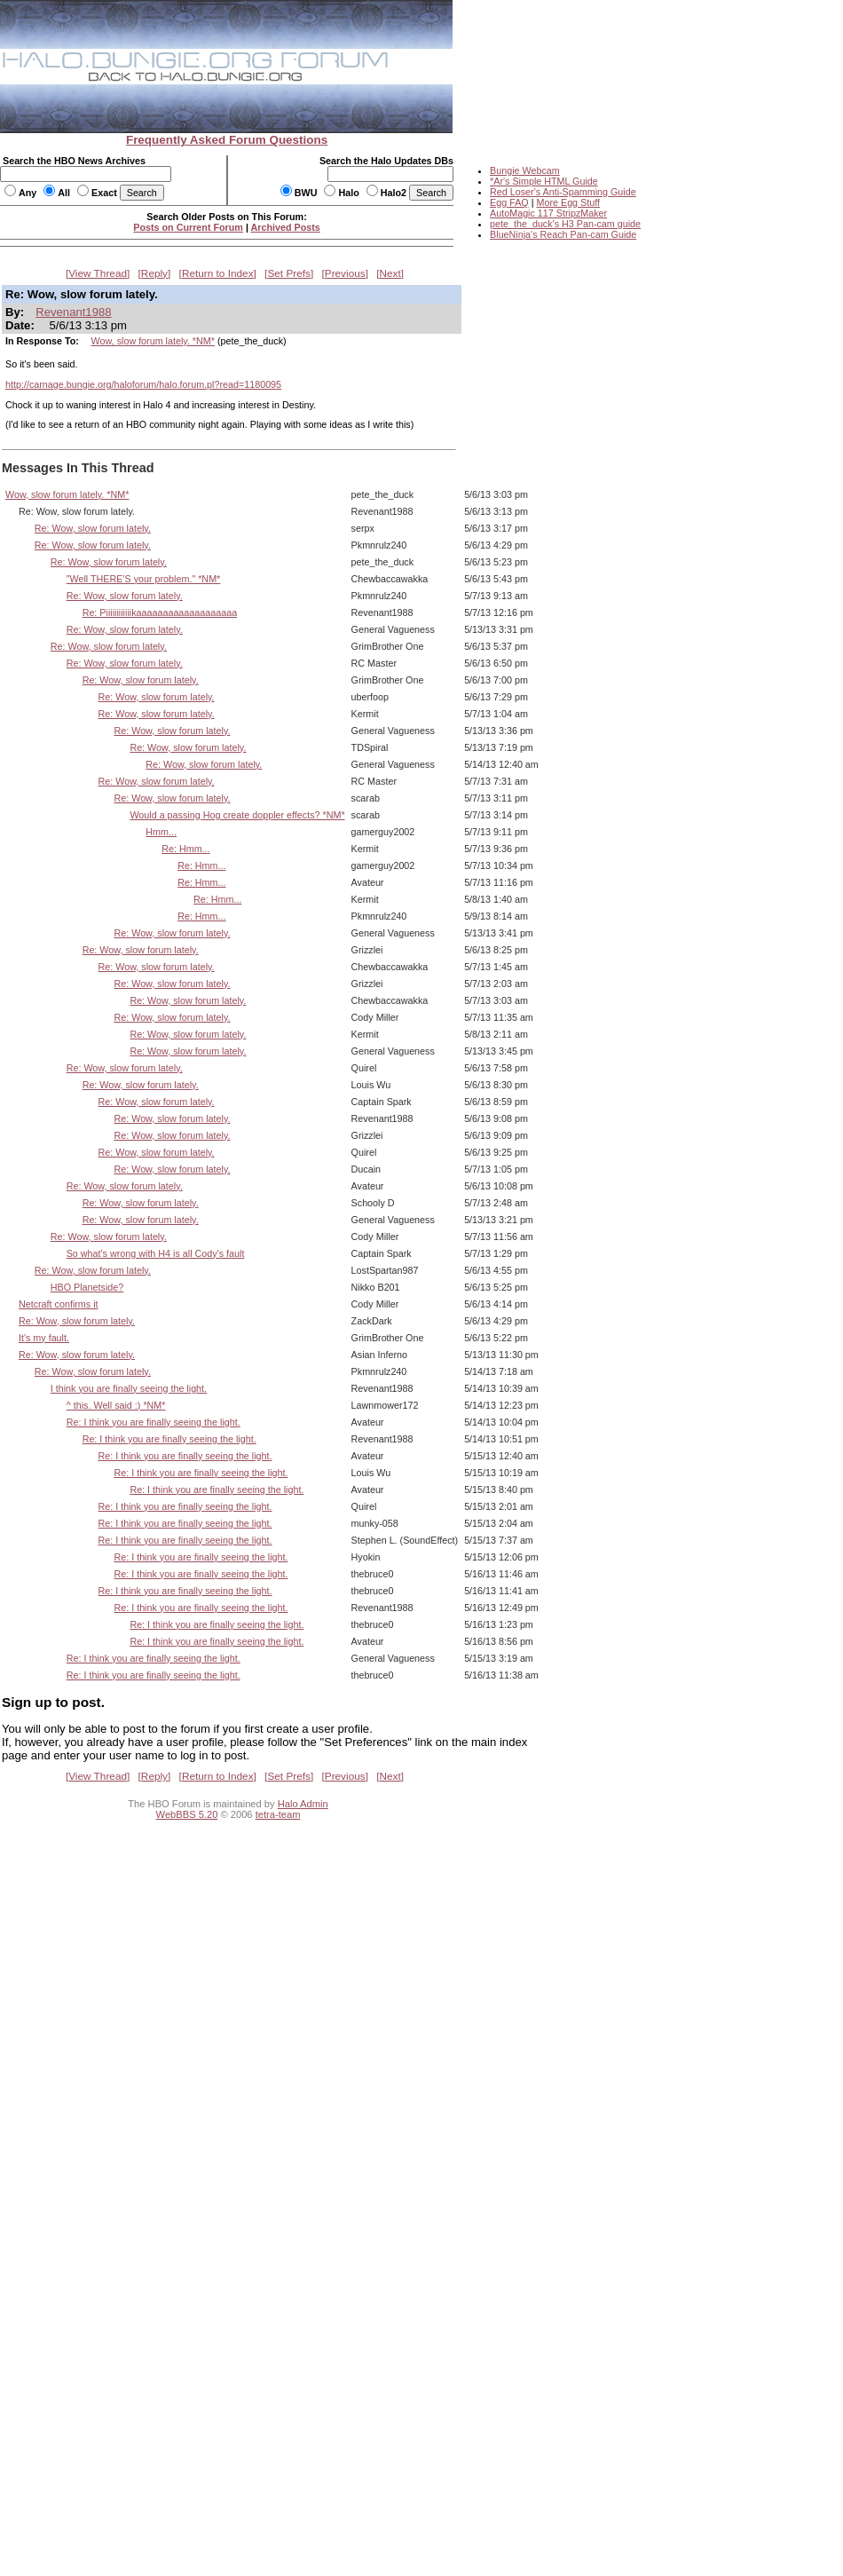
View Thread (97, 273)
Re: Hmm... (185, 848)
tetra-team (278, 1814)
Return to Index (218, 273)
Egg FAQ (509, 202)
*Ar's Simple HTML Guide (544, 181)
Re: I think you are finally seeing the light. (153, 1422)
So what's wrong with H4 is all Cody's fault (156, 1253)
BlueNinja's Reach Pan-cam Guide (563, 234)
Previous (345, 273)
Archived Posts (285, 227)
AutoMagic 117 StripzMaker (548, 213)
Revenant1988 (73, 312)
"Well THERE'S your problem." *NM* (144, 578)
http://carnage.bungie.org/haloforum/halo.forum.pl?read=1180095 (143, 384)
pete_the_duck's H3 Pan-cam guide (565, 223)
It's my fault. (44, 1337)
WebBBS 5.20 (187, 1814)
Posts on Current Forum (188, 227)
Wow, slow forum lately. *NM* (153, 341)
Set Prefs (289, 273)
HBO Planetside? (87, 1287)
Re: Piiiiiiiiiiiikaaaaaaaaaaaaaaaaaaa (160, 612)
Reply (154, 273)
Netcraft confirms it (58, 1304)
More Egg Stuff (568, 202)
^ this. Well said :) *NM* (116, 1405)
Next (390, 273)
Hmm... (161, 831)
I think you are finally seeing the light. (129, 1388)
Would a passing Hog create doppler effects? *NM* (237, 815)
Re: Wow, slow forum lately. (93, 528)
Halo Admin (303, 1803)
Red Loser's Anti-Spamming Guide (563, 191)
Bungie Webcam (525, 170)
